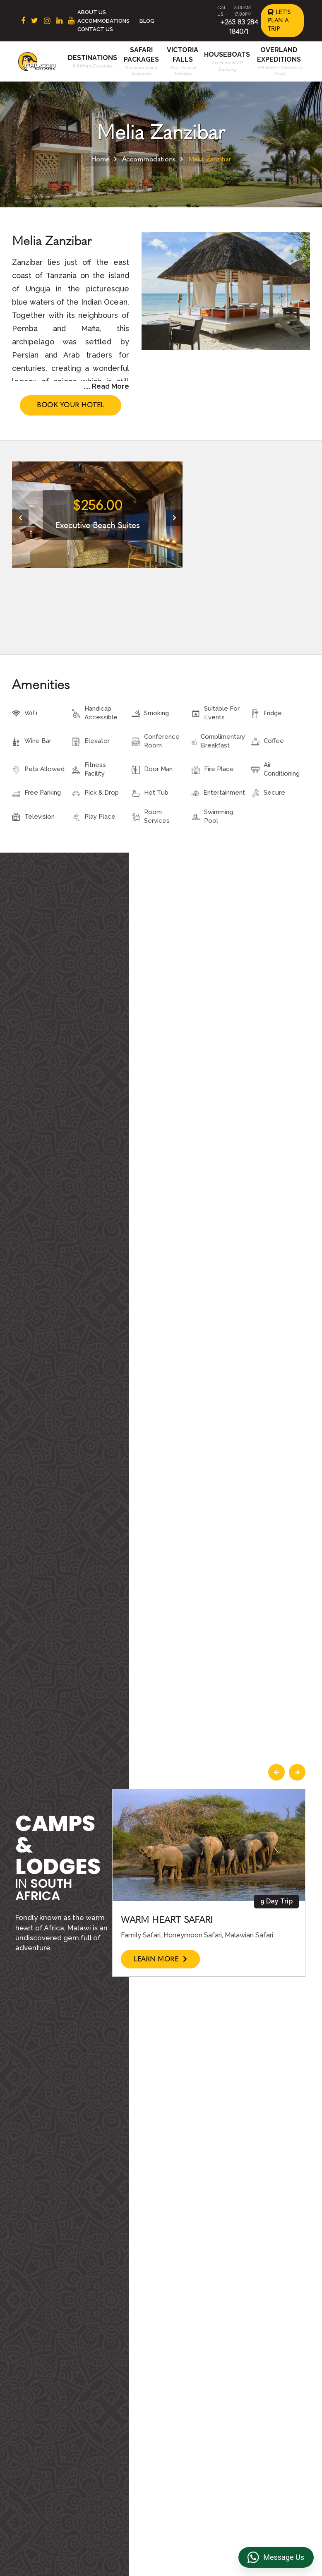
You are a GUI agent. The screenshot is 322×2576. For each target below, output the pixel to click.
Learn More (160, 1959)
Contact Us (95, 29)
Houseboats (227, 54)
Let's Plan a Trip (279, 20)
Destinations (92, 58)
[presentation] (20, 517)
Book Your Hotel (70, 405)
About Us (91, 12)
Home (100, 159)
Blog (146, 21)
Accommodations (103, 21)
